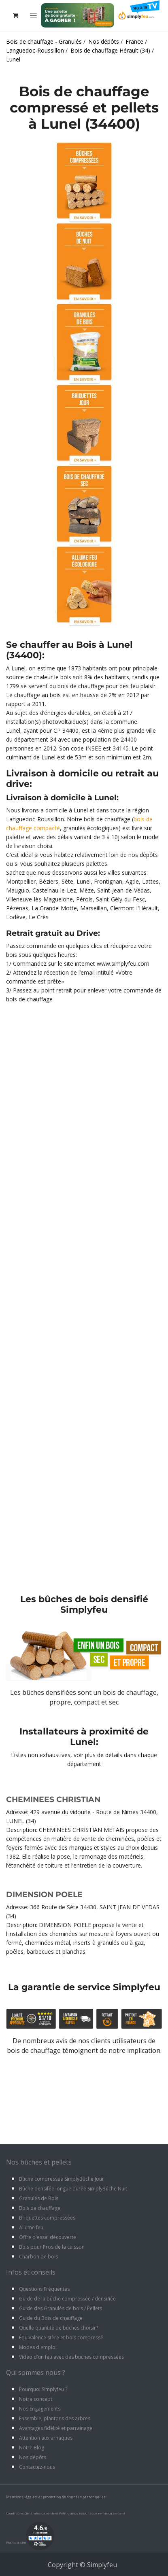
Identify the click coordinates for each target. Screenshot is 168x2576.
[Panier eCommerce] (15, 15)
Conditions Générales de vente (30, 2513)
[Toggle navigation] (33, 15)
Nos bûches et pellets (39, 2162)
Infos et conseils (30, 2272)
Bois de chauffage (39, 2208)
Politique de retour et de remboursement (92, 2513)
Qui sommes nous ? (35, 2372)
